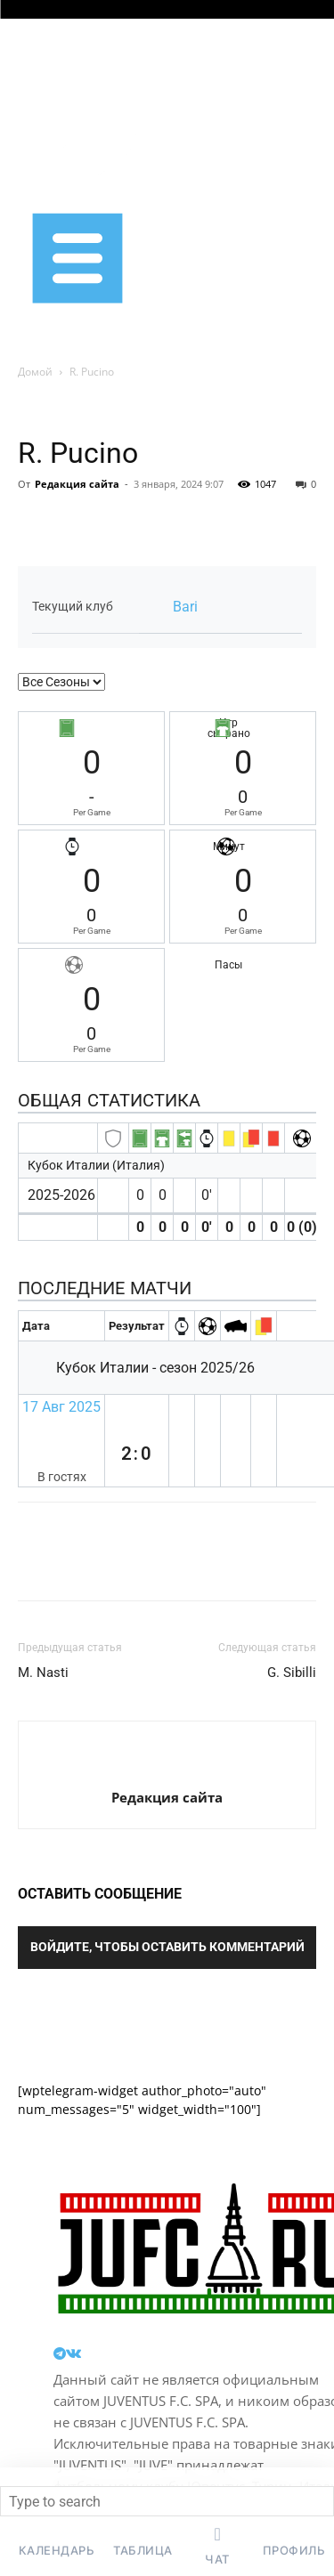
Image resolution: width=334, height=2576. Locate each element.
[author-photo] (167, 1768)
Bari (185, 606)
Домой (35, 371)
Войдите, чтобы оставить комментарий (167, 1947)
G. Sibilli (291, 1673)
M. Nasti (43, 1673)
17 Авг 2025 (61, 1406)
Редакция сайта (77, 483)
